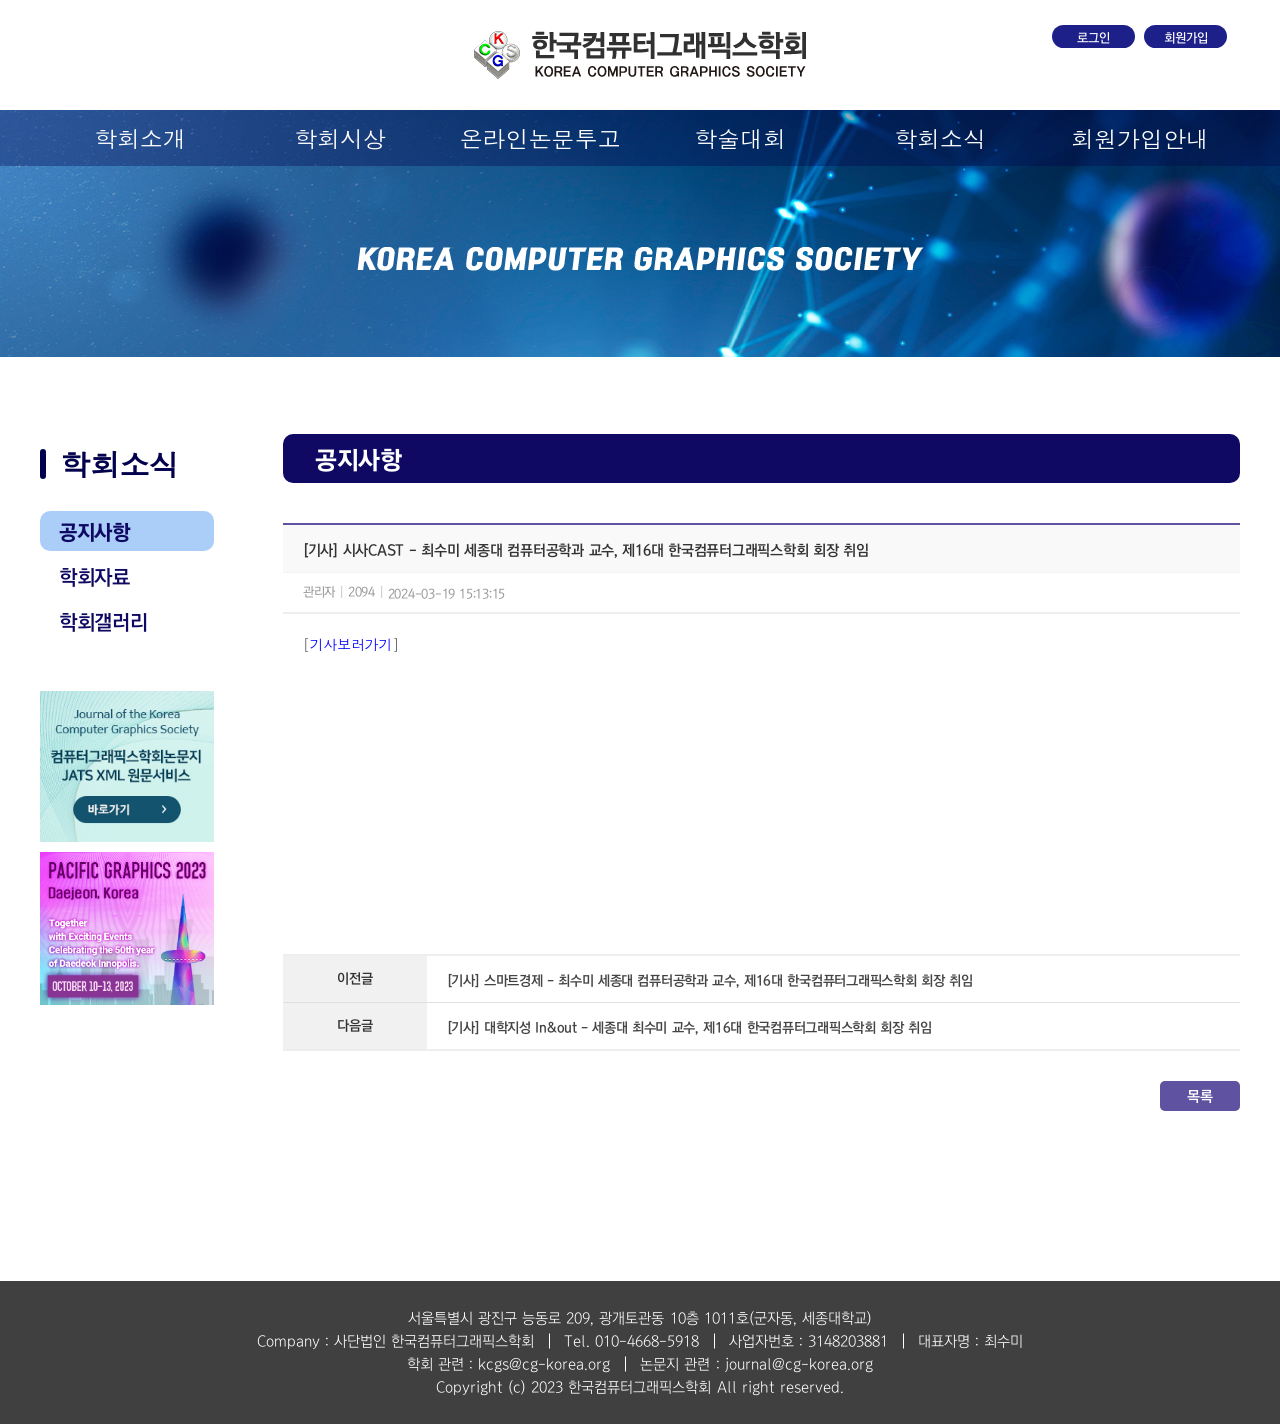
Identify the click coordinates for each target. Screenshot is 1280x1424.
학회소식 (940, 138)
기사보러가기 (351, 644)
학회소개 (140, 138)
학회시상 (340, 138)
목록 (1199, 1096)
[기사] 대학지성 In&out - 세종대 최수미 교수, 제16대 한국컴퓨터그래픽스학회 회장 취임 (689, 1027)
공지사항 (94, 532)
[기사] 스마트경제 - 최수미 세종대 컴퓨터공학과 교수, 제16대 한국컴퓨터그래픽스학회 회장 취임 (710, 980)
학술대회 (740, 138)
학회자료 (94, 577)
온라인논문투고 (540, 138)
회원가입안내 (1140, 138)
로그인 (1093, 38)
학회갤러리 (103, 622)
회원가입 (1186, 38)
